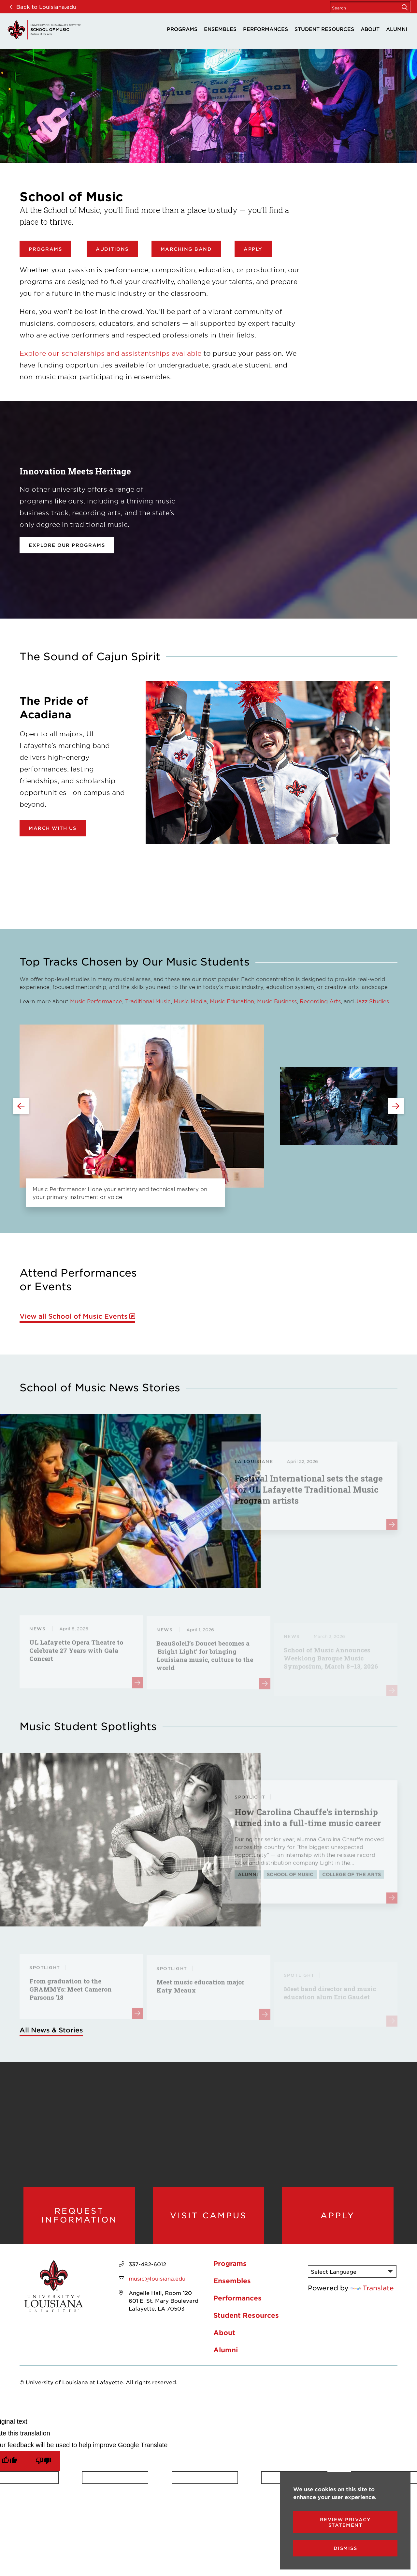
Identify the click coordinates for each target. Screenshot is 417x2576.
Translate (372, 2288)
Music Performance (96, 1001)
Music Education (232, 1001)
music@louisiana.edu (157, 2278)
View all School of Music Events (74, 1316)
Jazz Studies (372, 1001)
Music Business (277, 1001)
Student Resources (324, 29)
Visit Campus (208, 2215)
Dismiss (345, 2548)
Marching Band (186, 249)
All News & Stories (51, 2030)
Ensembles (220, 29)
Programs (182, 29)
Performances (265, 29)
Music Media (190, 1001)
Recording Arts (320, 1001)
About (370, 29)
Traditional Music (148, 1001)
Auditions (112, 249)
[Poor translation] (43, 2461)
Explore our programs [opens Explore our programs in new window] (67, 545)
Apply (253, 249)
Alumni (396, 29)
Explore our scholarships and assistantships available (110, 353)
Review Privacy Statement (345, 2522)
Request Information (79, 2215)
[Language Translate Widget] (352, 2271)
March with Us (53, 828)
